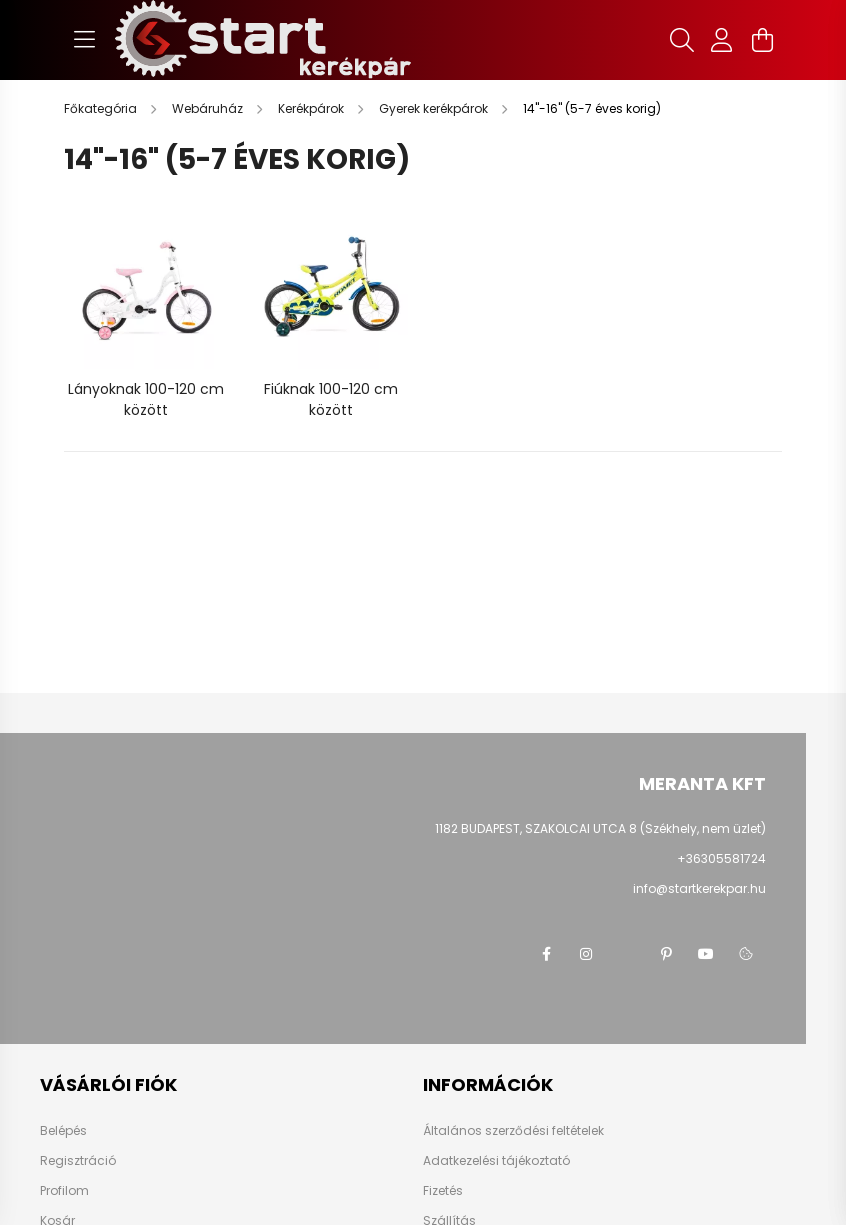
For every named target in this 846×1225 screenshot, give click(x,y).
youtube (706, 954)
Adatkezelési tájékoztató (496, 1161)
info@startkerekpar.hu (699, 888)
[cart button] (762, 40)
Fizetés (443, 1191)
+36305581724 (721, 858)
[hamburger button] (84, 40)
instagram (586, 954)
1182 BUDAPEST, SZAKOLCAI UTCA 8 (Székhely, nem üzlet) (600, 828)
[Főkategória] (102, 108)
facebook (546, 954)
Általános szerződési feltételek (513, 1131)
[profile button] (722, 40)
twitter (626, 954)
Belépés (63, 1131)
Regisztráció (78, 1161)
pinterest (666, 954)
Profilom (64, 1191)
